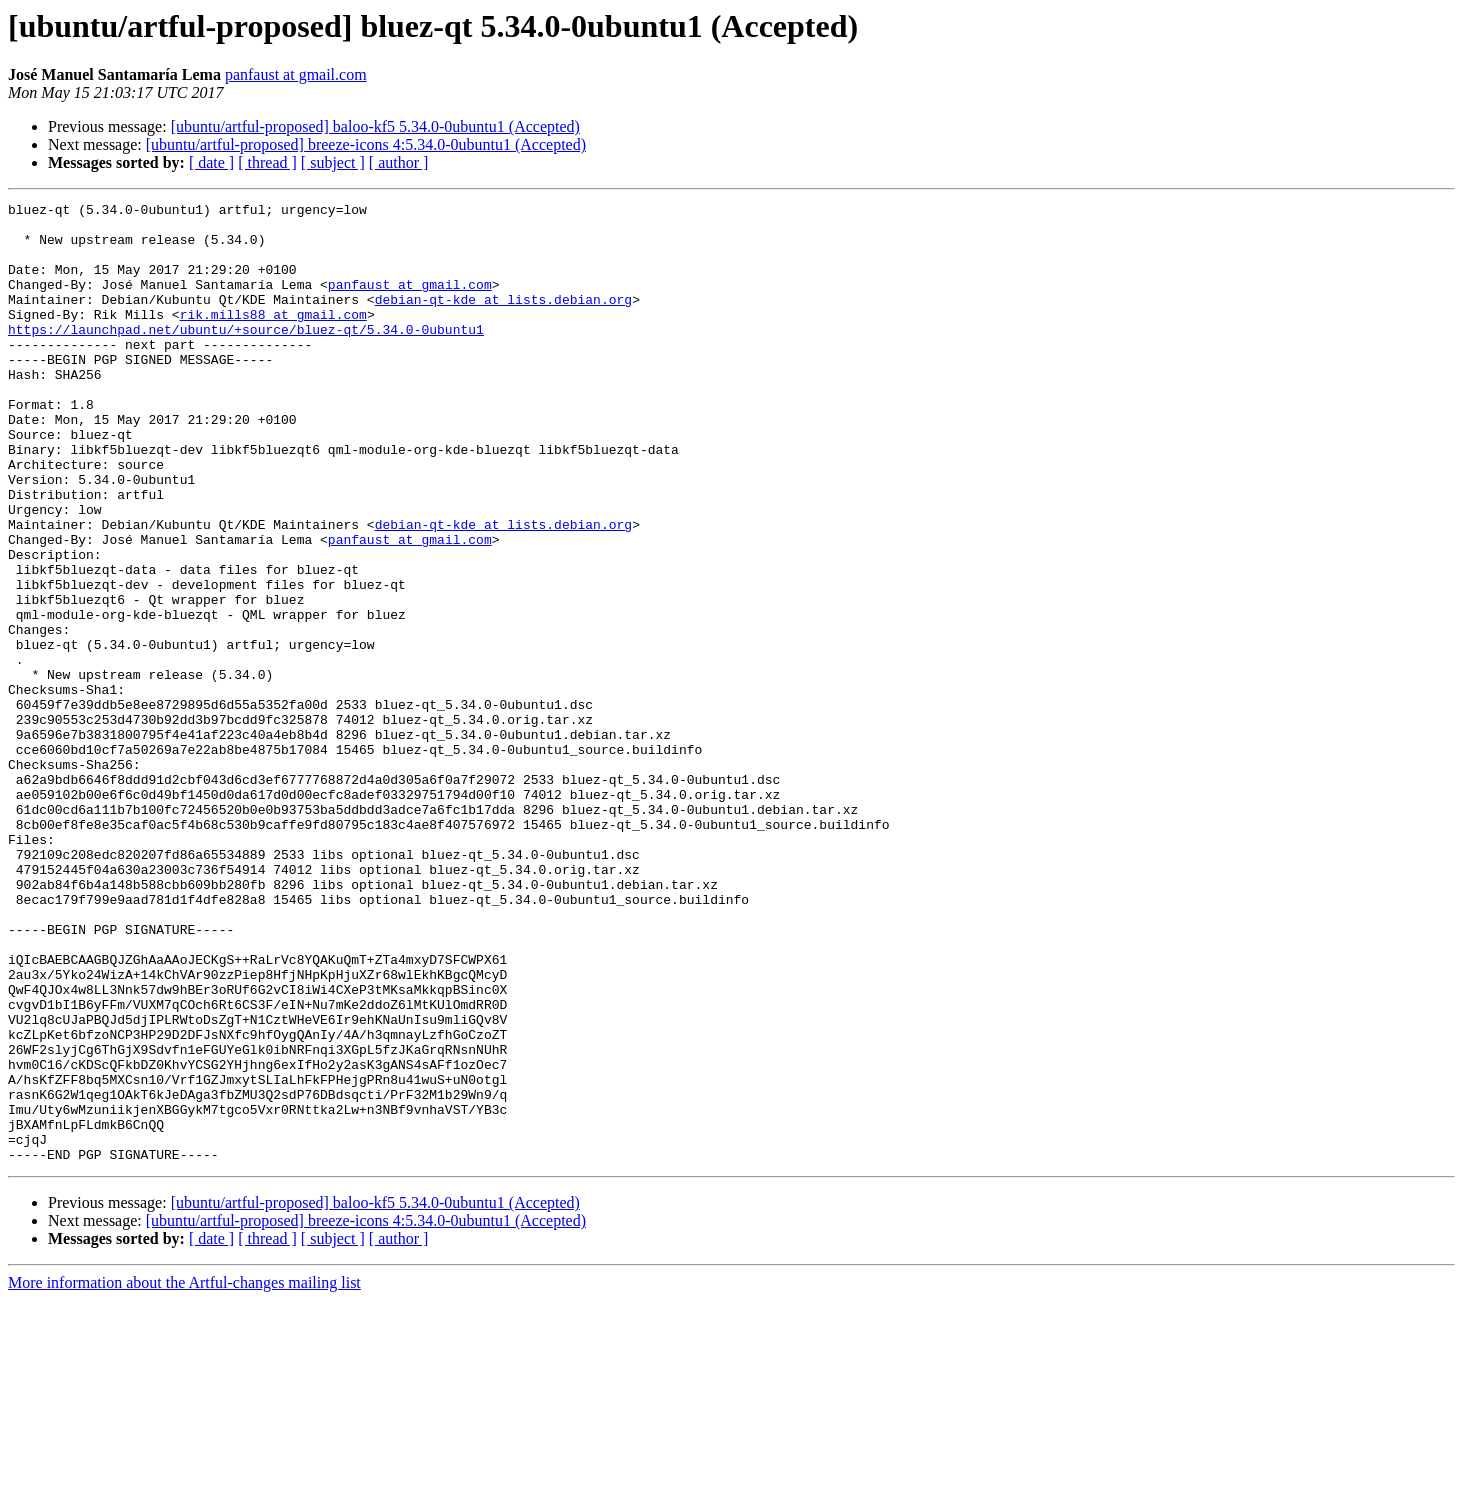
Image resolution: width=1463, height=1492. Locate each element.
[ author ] (399, 162)
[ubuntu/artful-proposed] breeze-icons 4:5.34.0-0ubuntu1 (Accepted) (366, 144)
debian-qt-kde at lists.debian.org (503, 320)
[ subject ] (333, 162)
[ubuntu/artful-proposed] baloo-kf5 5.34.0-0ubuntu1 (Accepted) (375, 126)
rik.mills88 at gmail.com (273, 338)
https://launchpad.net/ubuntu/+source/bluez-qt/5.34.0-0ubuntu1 (246, 356)
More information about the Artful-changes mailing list (184, 1474)
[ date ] (211, 162)
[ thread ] (267, 162)
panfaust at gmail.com (296, 74)
